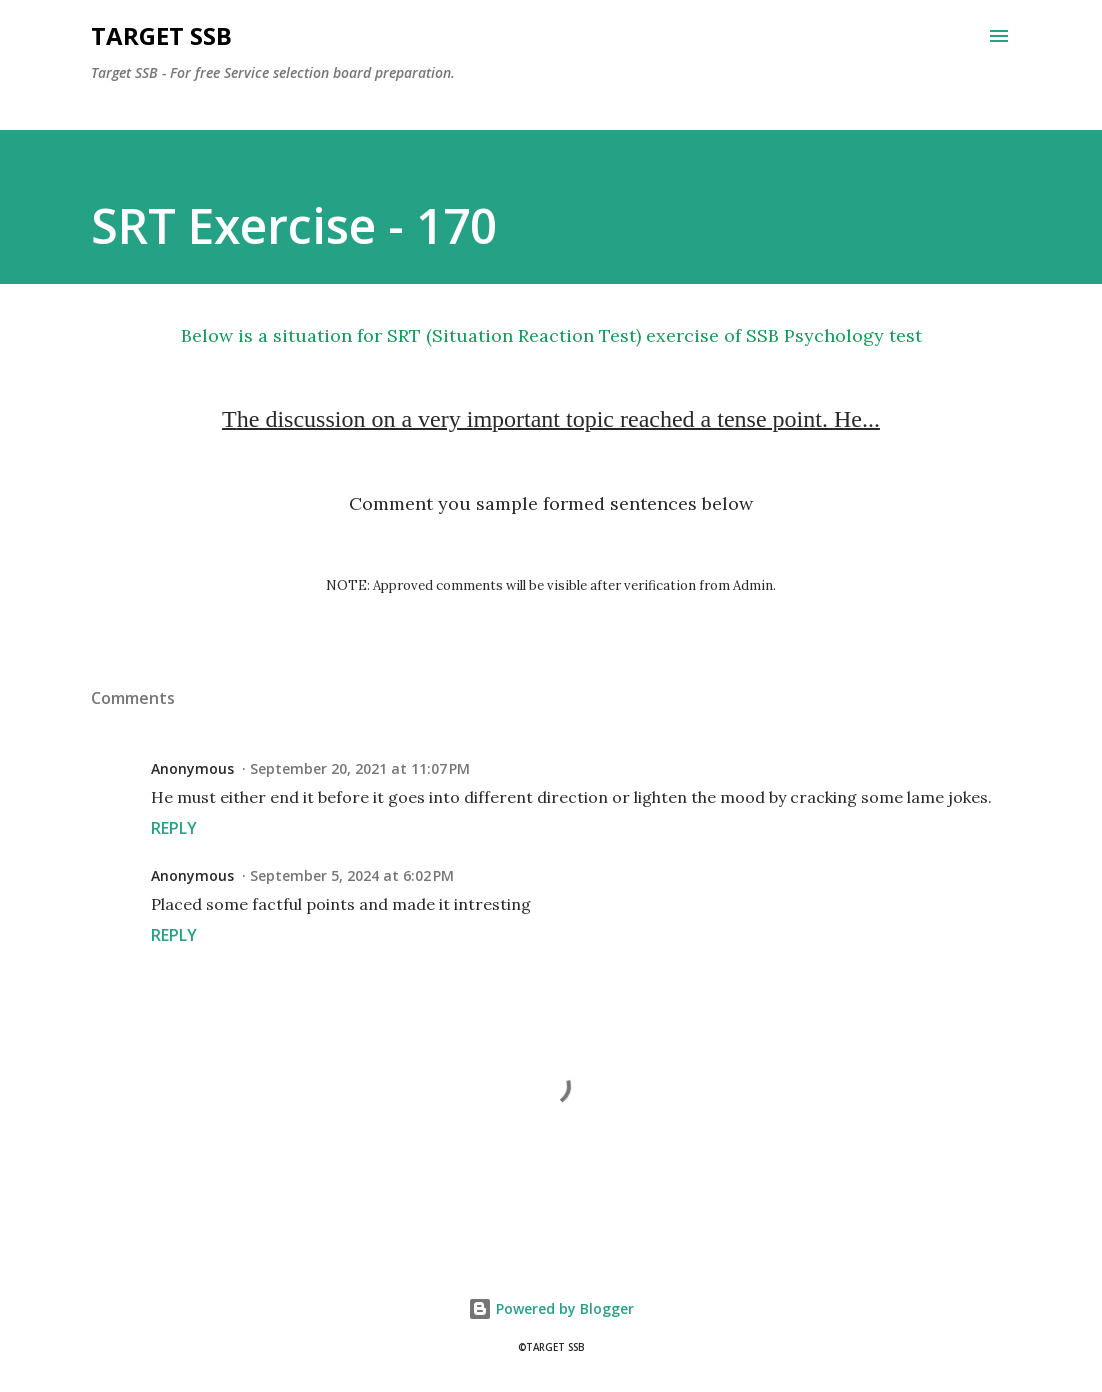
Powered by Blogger (551, 1308)
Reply (174, 828)
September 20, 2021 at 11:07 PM (360, 768)
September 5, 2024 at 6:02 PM (352, 875)
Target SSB (161, 35)
